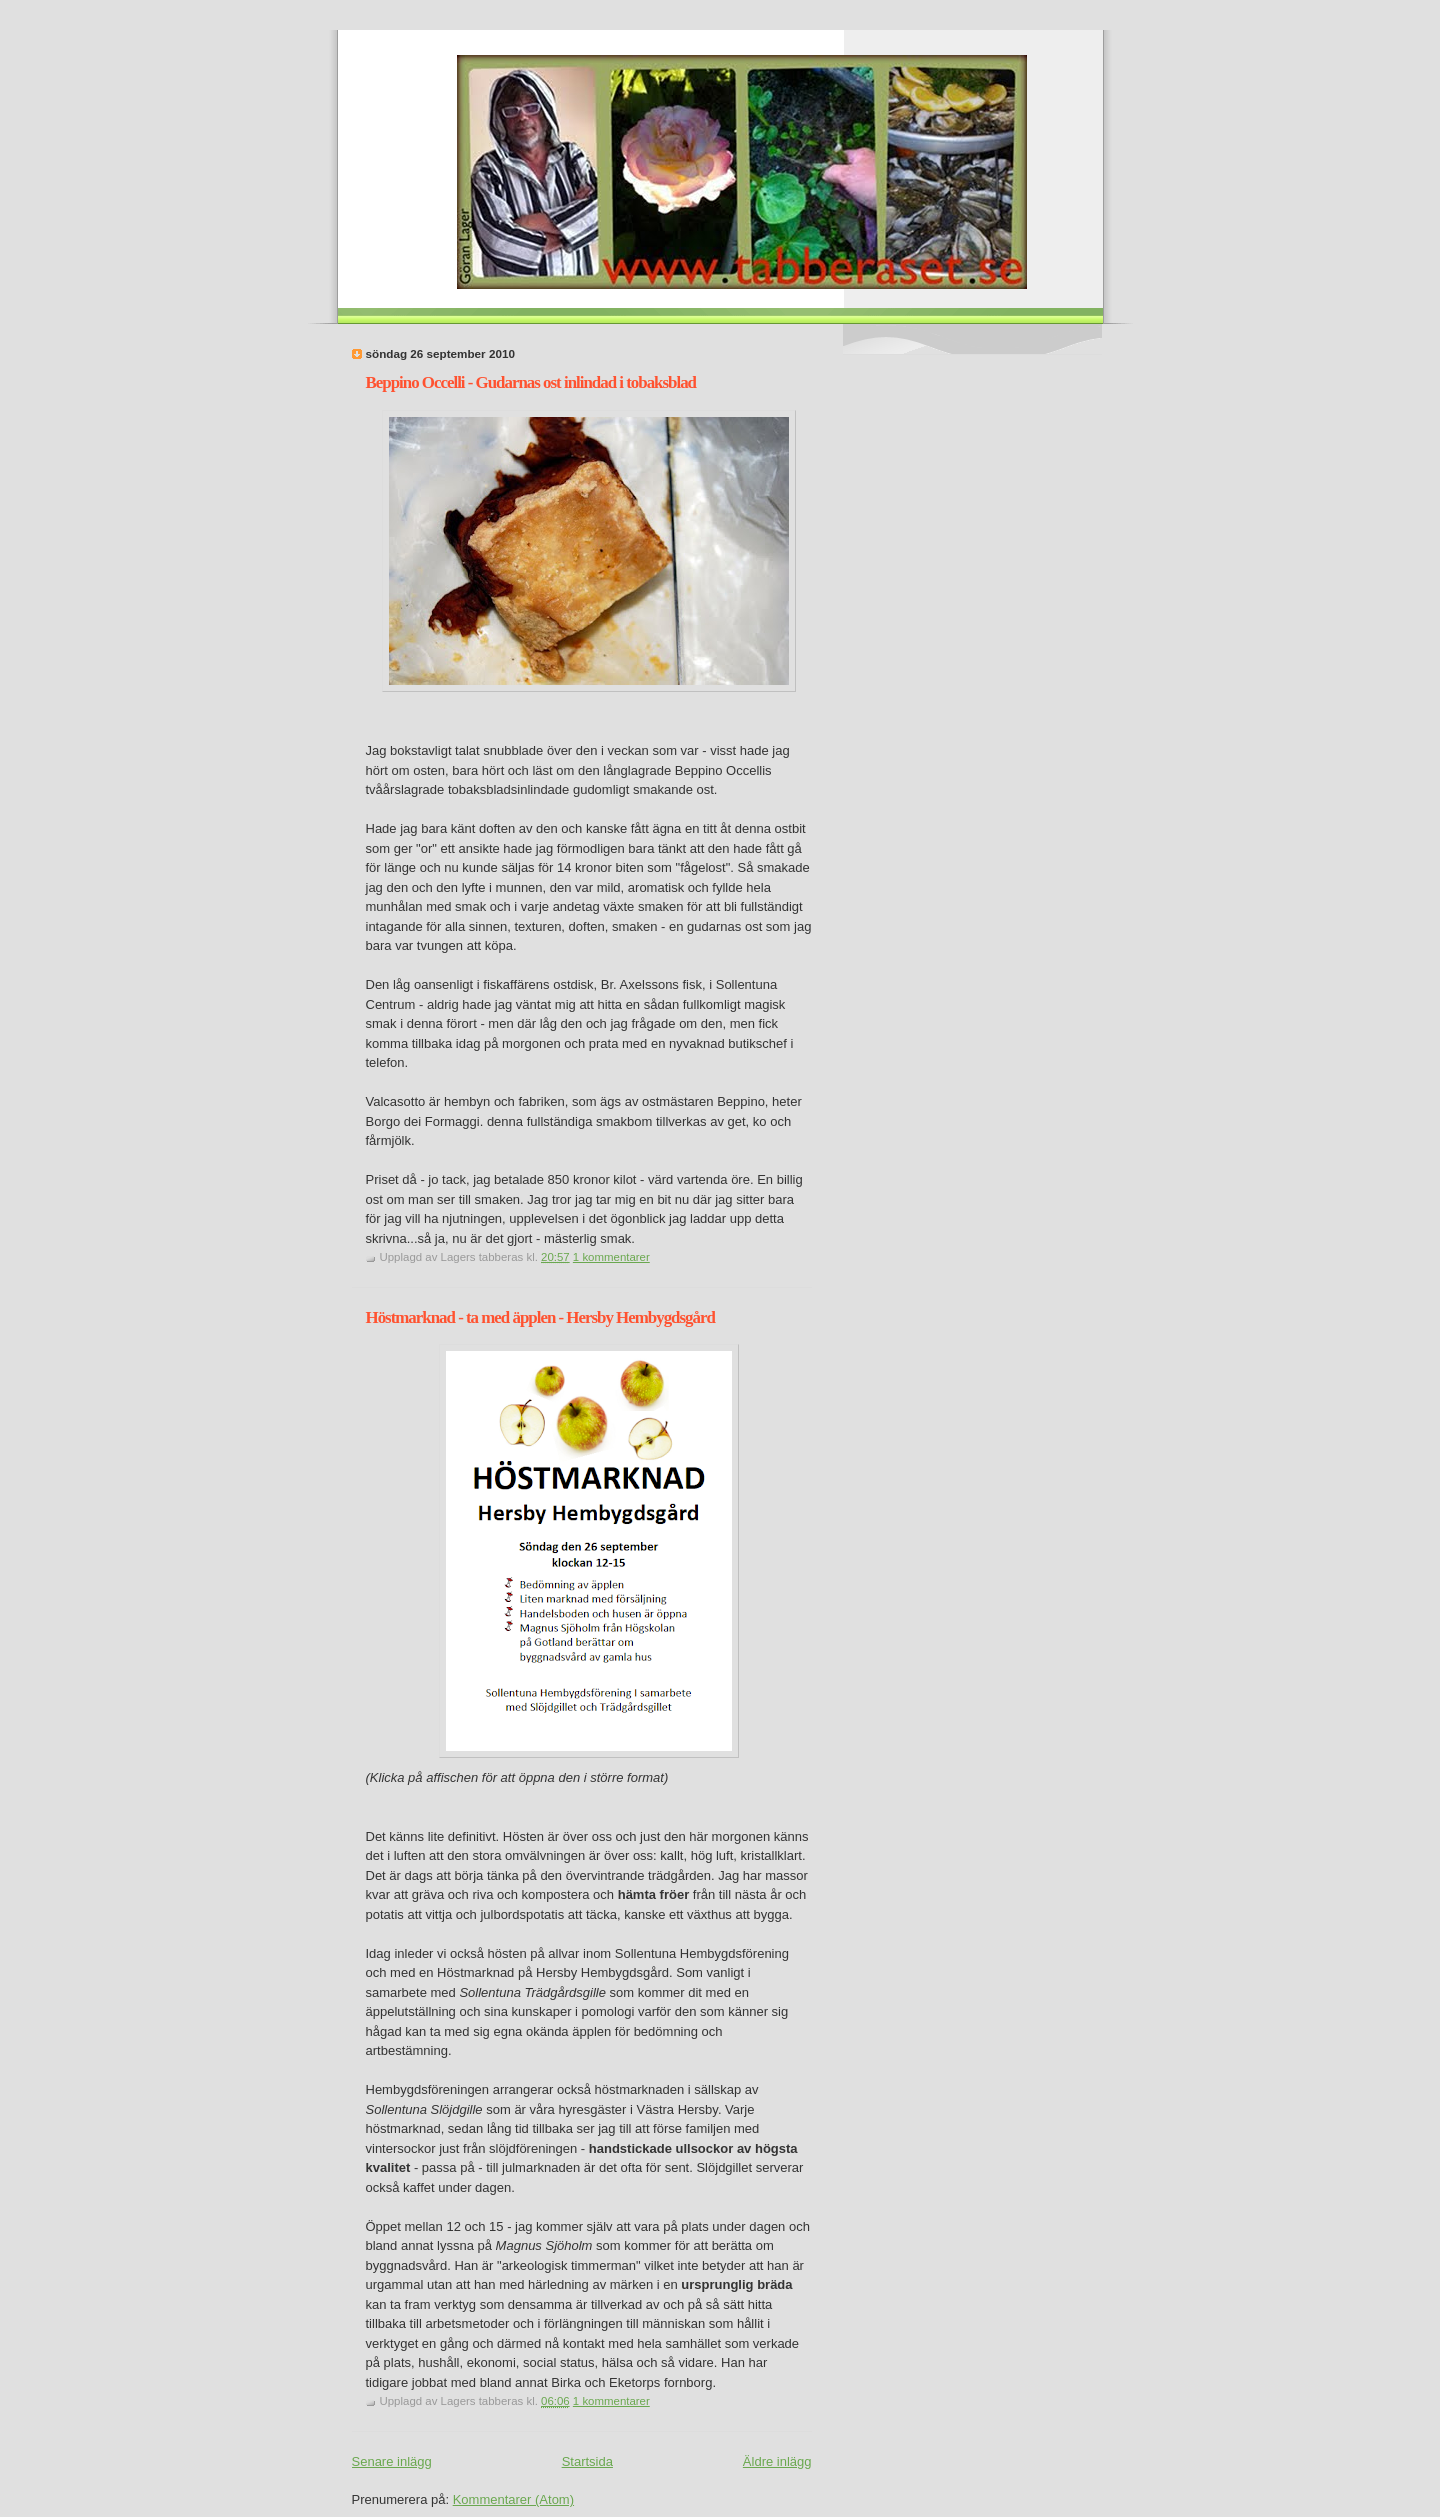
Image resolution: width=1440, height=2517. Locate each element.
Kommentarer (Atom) (513, 2499)
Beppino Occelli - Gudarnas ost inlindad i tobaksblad (531, 382)
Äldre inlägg (777, 2461)
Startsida (587, 2461)
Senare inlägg (392, 2461)
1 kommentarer (611, 1257)
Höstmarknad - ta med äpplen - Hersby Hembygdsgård (540, 1317)
